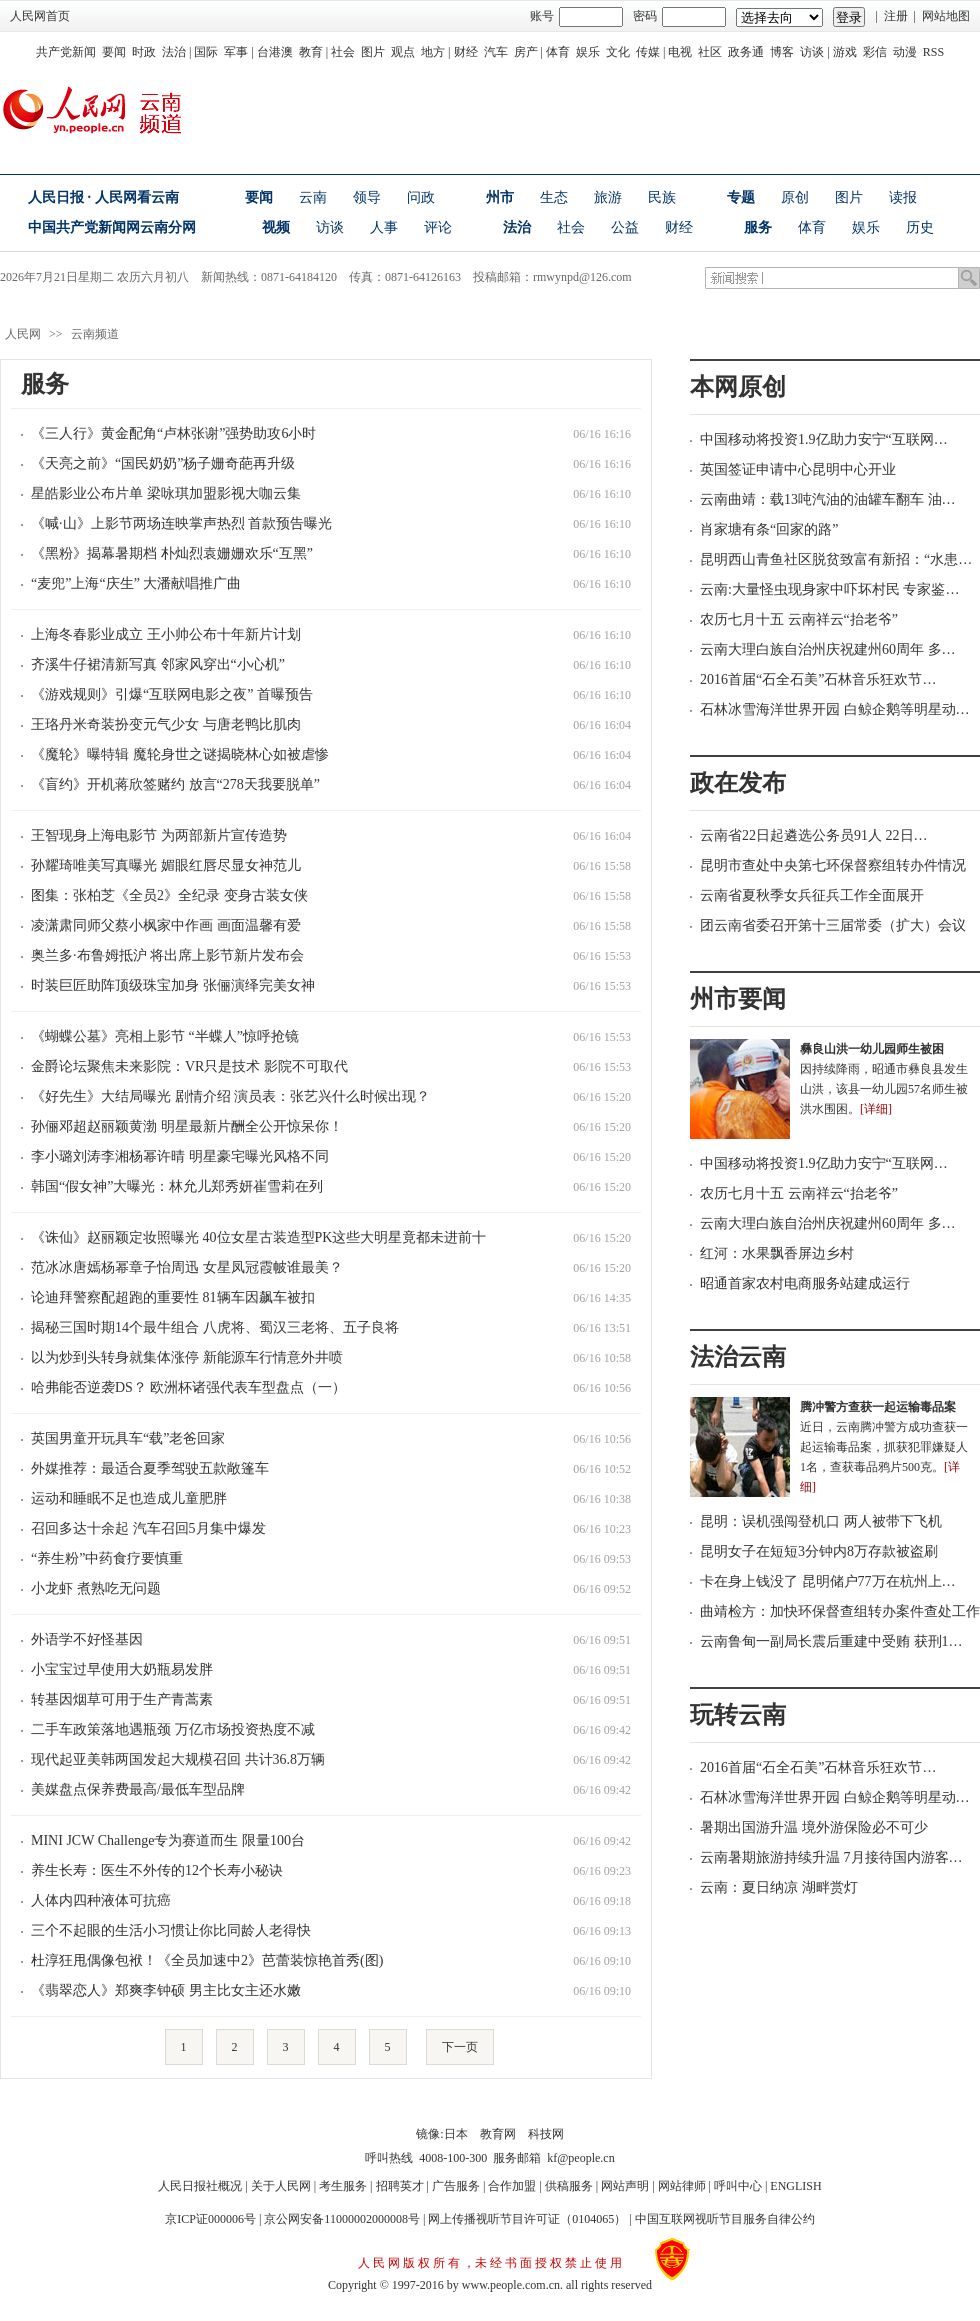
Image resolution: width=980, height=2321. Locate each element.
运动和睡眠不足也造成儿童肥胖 (129, 1498)
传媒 (648, 52)
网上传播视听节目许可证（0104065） (527, 2219)
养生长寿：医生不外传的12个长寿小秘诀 (157, 1870)
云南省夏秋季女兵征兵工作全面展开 (812, 895)
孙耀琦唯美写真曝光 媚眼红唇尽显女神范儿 (166, 865)
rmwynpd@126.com (582, 277)
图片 (373, 52)
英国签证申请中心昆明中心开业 (798, 469)
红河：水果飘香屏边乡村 (777, 1253)
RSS (933, 52)
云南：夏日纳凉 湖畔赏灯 (779, 1887)
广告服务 (456, 2186)
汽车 (496, 52)
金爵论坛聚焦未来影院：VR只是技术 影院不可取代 (189, 1066)
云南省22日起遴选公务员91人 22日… (814, 835)
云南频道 (95, 334)
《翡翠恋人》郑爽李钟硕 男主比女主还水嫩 (166, 1990)
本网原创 (738, 387)
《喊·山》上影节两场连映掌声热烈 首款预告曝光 (181, 523)
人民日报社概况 (200, 2186)
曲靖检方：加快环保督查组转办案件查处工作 (840, 1611)
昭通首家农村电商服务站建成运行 (805, 1283)
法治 (174, 52)
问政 (421, 197)
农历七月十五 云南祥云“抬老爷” (799, 619)
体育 (558, 52)
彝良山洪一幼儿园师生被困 (872, 1049)
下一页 (460, 2047)
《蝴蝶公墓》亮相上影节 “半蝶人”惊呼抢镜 (165, 1036)
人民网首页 (40, 16)
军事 (236, 52)
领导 (367, 197)
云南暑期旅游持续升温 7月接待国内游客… (831, 1857)
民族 (662, 197)
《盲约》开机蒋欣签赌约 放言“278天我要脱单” (175, 784)
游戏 (845, 52)
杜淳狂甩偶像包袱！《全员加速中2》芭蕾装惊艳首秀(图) (207, 1960)
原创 (795, 197)
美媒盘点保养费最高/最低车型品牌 (138, 1789)
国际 (206, 52)
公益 (625, 227)
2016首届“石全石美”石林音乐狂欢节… (818, 679)
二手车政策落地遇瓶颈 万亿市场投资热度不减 (173, 1729)
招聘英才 (400, 2186)
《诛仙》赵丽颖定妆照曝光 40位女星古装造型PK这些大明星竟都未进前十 (258, 1237)
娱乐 (588, 52)
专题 (741, 197)
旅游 (608, 197)
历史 (920, 227)
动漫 (905, 52)
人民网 (23, 334)
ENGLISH (795, 2186)
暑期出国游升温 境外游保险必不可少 (814, 1827)
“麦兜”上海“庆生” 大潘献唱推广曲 (136, 583)
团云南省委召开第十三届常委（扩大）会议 (833, 925)
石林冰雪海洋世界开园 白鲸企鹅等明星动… (835, 709)
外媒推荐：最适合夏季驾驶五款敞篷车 (150, 1468)
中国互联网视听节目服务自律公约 (725, 2219)
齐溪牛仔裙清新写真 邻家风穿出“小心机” (158, 664)
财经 (466, 52)
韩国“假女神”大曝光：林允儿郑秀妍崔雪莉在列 (177, 1186)
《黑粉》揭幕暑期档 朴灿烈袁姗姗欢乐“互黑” (172, 553)
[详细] (876, 1109)
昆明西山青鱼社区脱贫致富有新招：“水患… (836, 559)
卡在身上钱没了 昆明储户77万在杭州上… (828, 1581)
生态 (554, 197)
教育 (311, 52)
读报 (903, 197)
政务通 (746, 52)
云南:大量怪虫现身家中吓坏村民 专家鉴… (829, 589)
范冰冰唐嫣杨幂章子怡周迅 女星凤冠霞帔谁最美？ (187, 1267)
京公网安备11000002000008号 (342, 2219)
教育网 (498, 2134)
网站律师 (682, 2186)
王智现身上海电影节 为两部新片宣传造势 (159, 835)
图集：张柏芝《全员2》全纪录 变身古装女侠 (169, 895)
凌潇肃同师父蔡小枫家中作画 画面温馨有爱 (166, 925)
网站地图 (946, 16)
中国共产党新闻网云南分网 (112, 227)
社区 (710, 52)
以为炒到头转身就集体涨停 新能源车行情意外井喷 (187, 1357)
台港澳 (275, 52)
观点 (403, 52)
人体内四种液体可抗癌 (101, 1900)
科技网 (546, 2134)
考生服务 (343, 2186)
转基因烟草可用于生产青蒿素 (122, 1699)
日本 (456, 2134)
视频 (276, 227)
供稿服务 (569, 2186)
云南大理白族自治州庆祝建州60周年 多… (828, 649)
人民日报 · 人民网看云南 (103, 197)
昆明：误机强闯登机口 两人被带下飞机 (821, 1521)
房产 (526, 52)
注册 (896, 16)
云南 (313, 197)
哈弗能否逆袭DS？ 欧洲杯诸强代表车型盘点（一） (188, 1387)
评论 (438, 227)
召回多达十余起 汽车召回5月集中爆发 (148, 1528)
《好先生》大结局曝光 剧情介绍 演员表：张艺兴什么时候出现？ (230, 1096)
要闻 (114, 52)
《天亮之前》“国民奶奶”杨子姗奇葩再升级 (163, 463)
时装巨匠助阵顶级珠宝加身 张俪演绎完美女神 (173, 985)
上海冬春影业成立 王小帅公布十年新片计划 (166, 634)
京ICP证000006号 (210, 2219)
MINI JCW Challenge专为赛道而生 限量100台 (168, 1840)
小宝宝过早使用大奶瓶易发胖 (122, 1669)
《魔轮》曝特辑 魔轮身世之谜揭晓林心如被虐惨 (180, 754)
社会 (343, 52)
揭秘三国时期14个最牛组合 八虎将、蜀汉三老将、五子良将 (215, 1327)
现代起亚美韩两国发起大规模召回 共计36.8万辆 (178, 1759)
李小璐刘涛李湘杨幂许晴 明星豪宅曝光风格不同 (180, 1156)
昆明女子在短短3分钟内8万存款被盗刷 (819, 1551)
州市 (500, 197)
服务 (758, 227)
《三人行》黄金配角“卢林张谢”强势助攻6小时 (173, 433)
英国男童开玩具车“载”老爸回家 (128, 1438)
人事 (384, 227)
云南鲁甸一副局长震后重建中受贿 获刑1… (831, 1641)
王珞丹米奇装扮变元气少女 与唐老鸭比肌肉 (166, 724)
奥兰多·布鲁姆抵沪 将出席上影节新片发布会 (167, 955)
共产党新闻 (66, 52)
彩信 (875, 52)
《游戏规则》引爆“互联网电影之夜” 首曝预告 (172, 694)
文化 (618, 52)
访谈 (812, 52)
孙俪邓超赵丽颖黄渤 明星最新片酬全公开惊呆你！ (187, 1126)
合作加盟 (512, 2186)
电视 (680, 52)
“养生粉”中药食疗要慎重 (107, 1558)
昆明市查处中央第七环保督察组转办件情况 (833, 865)
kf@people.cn (580, 2158)
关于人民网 (281, 2186)
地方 (433, 52)
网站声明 (625, 2186)
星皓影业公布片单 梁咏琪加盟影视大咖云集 (166, 493)
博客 (782, 52)
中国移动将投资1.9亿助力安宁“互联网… (824, 439)
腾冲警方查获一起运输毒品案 (878, 1407)
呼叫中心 (738, 2186)
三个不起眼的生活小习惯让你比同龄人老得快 (171, 1930)
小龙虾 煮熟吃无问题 (96, 1588)
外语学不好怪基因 (87, 1639)
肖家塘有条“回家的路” (769, 529)
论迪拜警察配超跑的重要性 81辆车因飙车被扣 (173, 1297)
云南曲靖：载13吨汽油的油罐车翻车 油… (828, 499)
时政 (144, 52)
